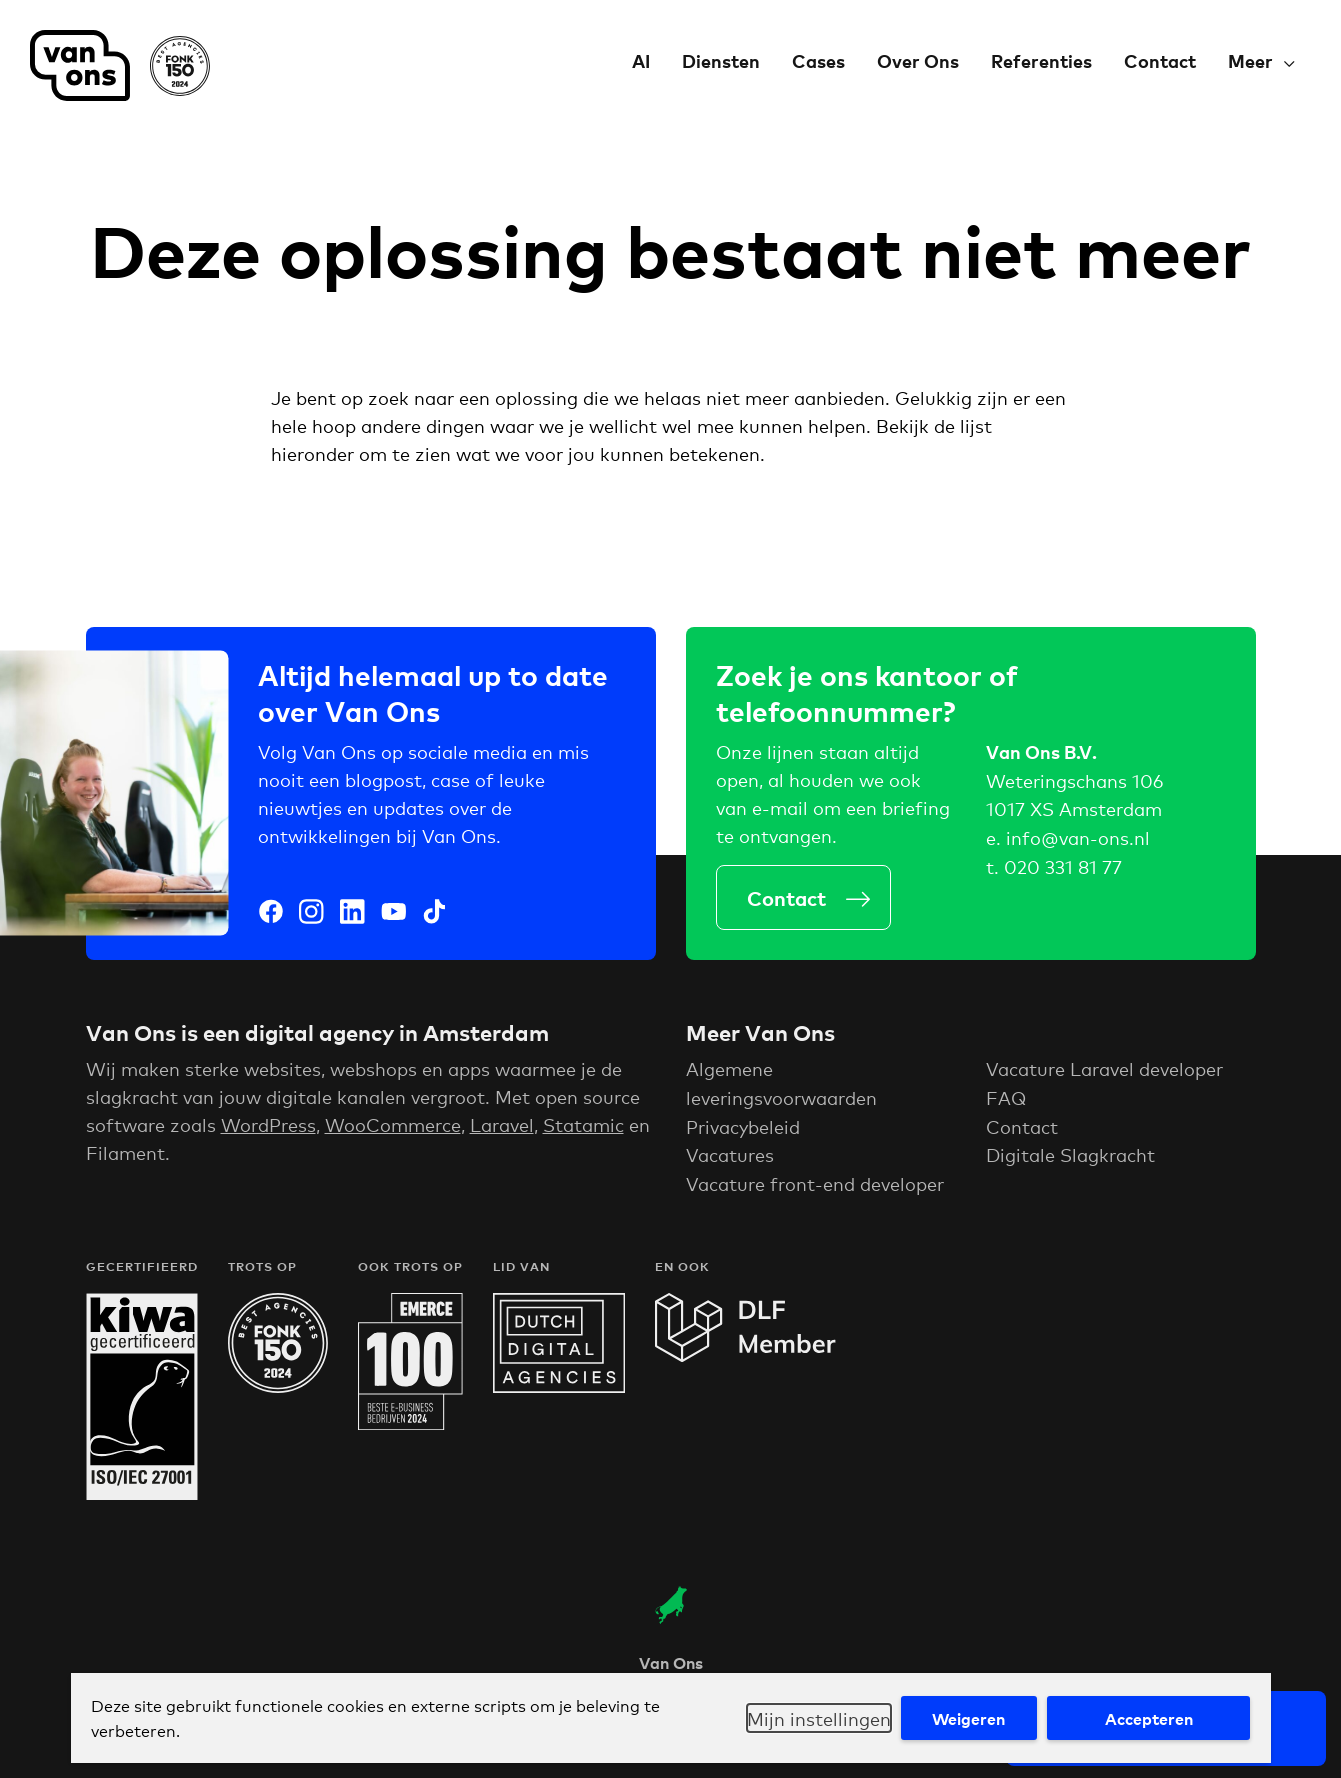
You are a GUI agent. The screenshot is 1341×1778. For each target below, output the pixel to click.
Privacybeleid (743, 1131)
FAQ (1006, 1102)
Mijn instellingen (819, 1718)
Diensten (721, 60)
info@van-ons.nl (1078, 837)
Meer (1250, 60)
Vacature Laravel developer (1104, 1073)
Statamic (583, 1129)
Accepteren (1149, 1718)
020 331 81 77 (1063, 866)
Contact (1160, 60)
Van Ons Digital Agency (120, 65)
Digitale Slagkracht (1070, 1160)
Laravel (502, 1129)
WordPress (268, 1129)
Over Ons (918, 60)
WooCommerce (393, 1129)
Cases (818, 60)
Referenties (1041, 60)
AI (641, 60)
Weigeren (968, 1718)
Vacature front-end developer (815, 1188)
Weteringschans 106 (1074, 780)
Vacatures (730, 1160)
